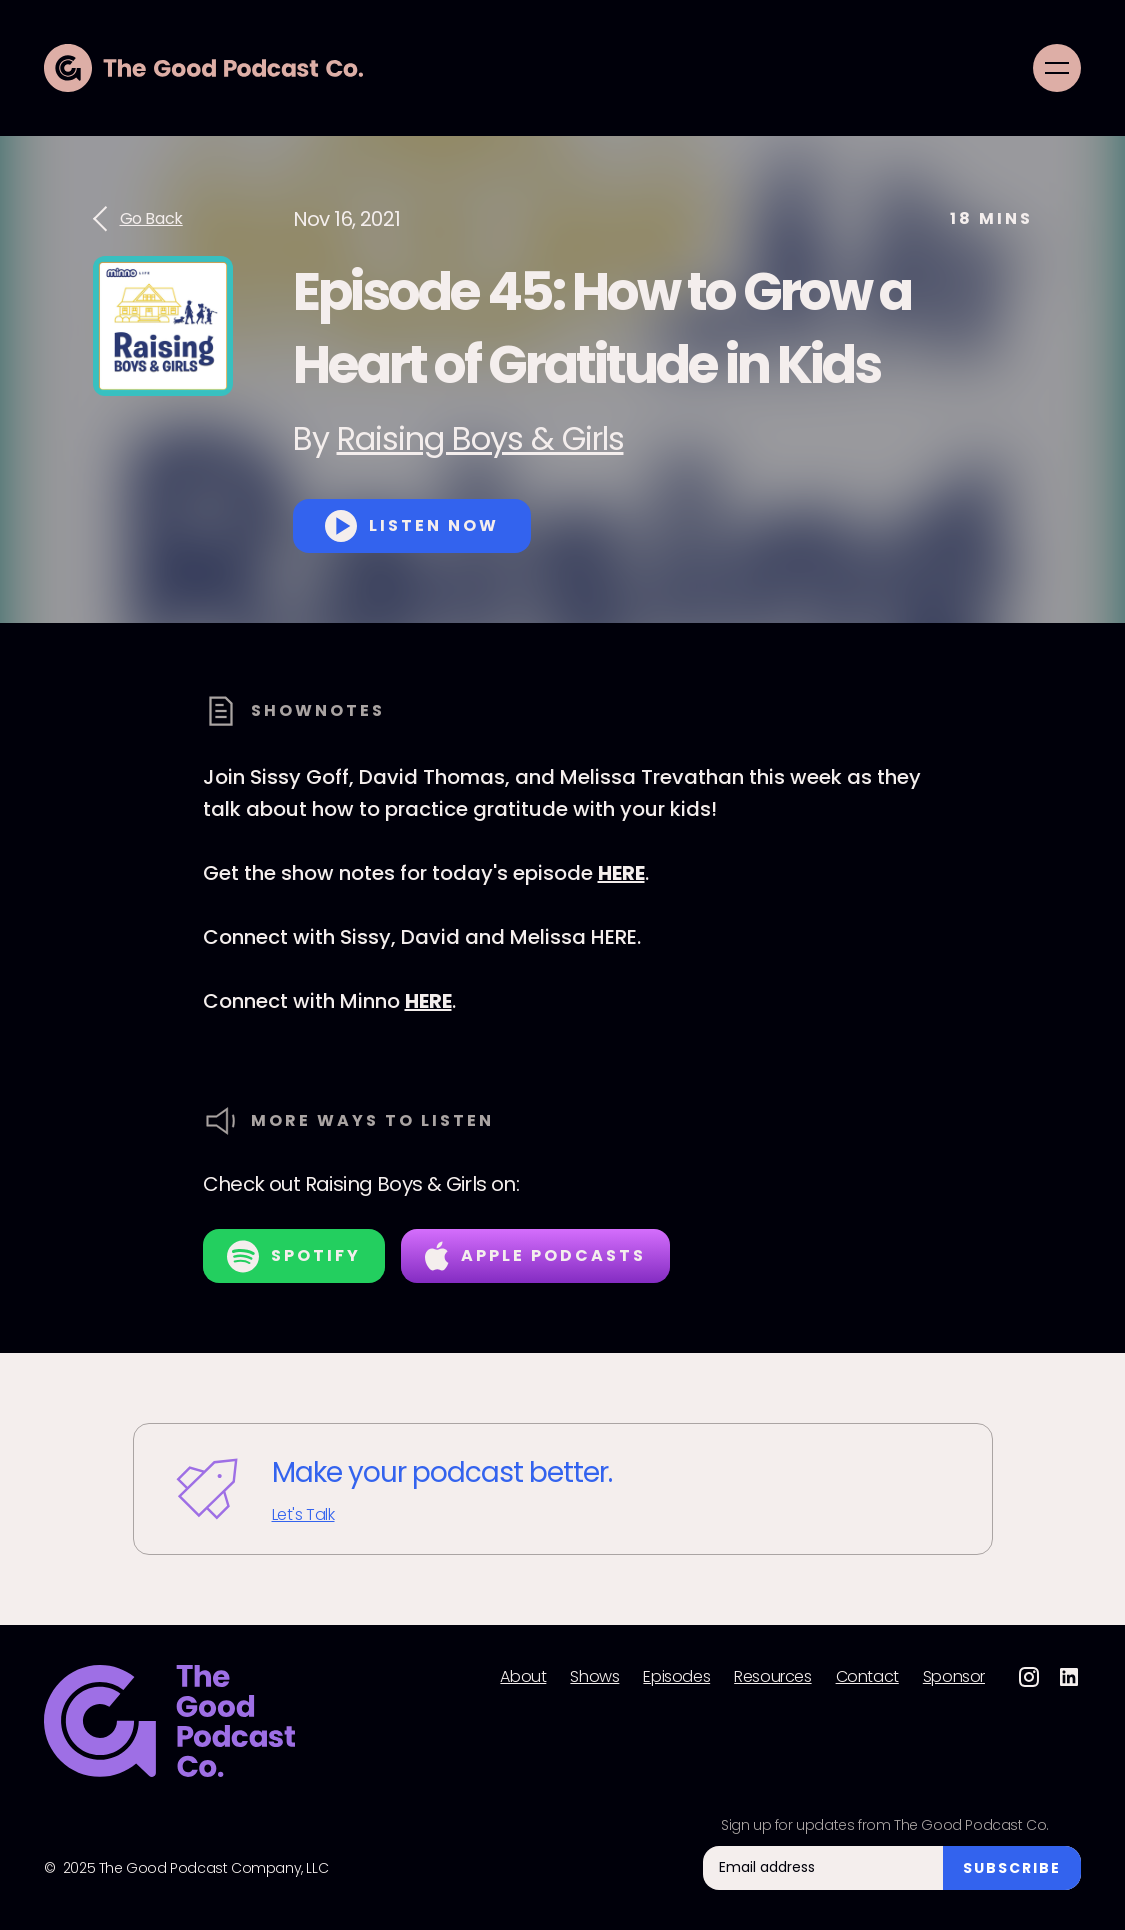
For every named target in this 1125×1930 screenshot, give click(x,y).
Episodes (676, 1677)
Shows (594, 1677)
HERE (621, 873)
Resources (772, 1677)
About (523, 1677)
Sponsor (954, 1677)
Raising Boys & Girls (480, 438)
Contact (867, 1677)
